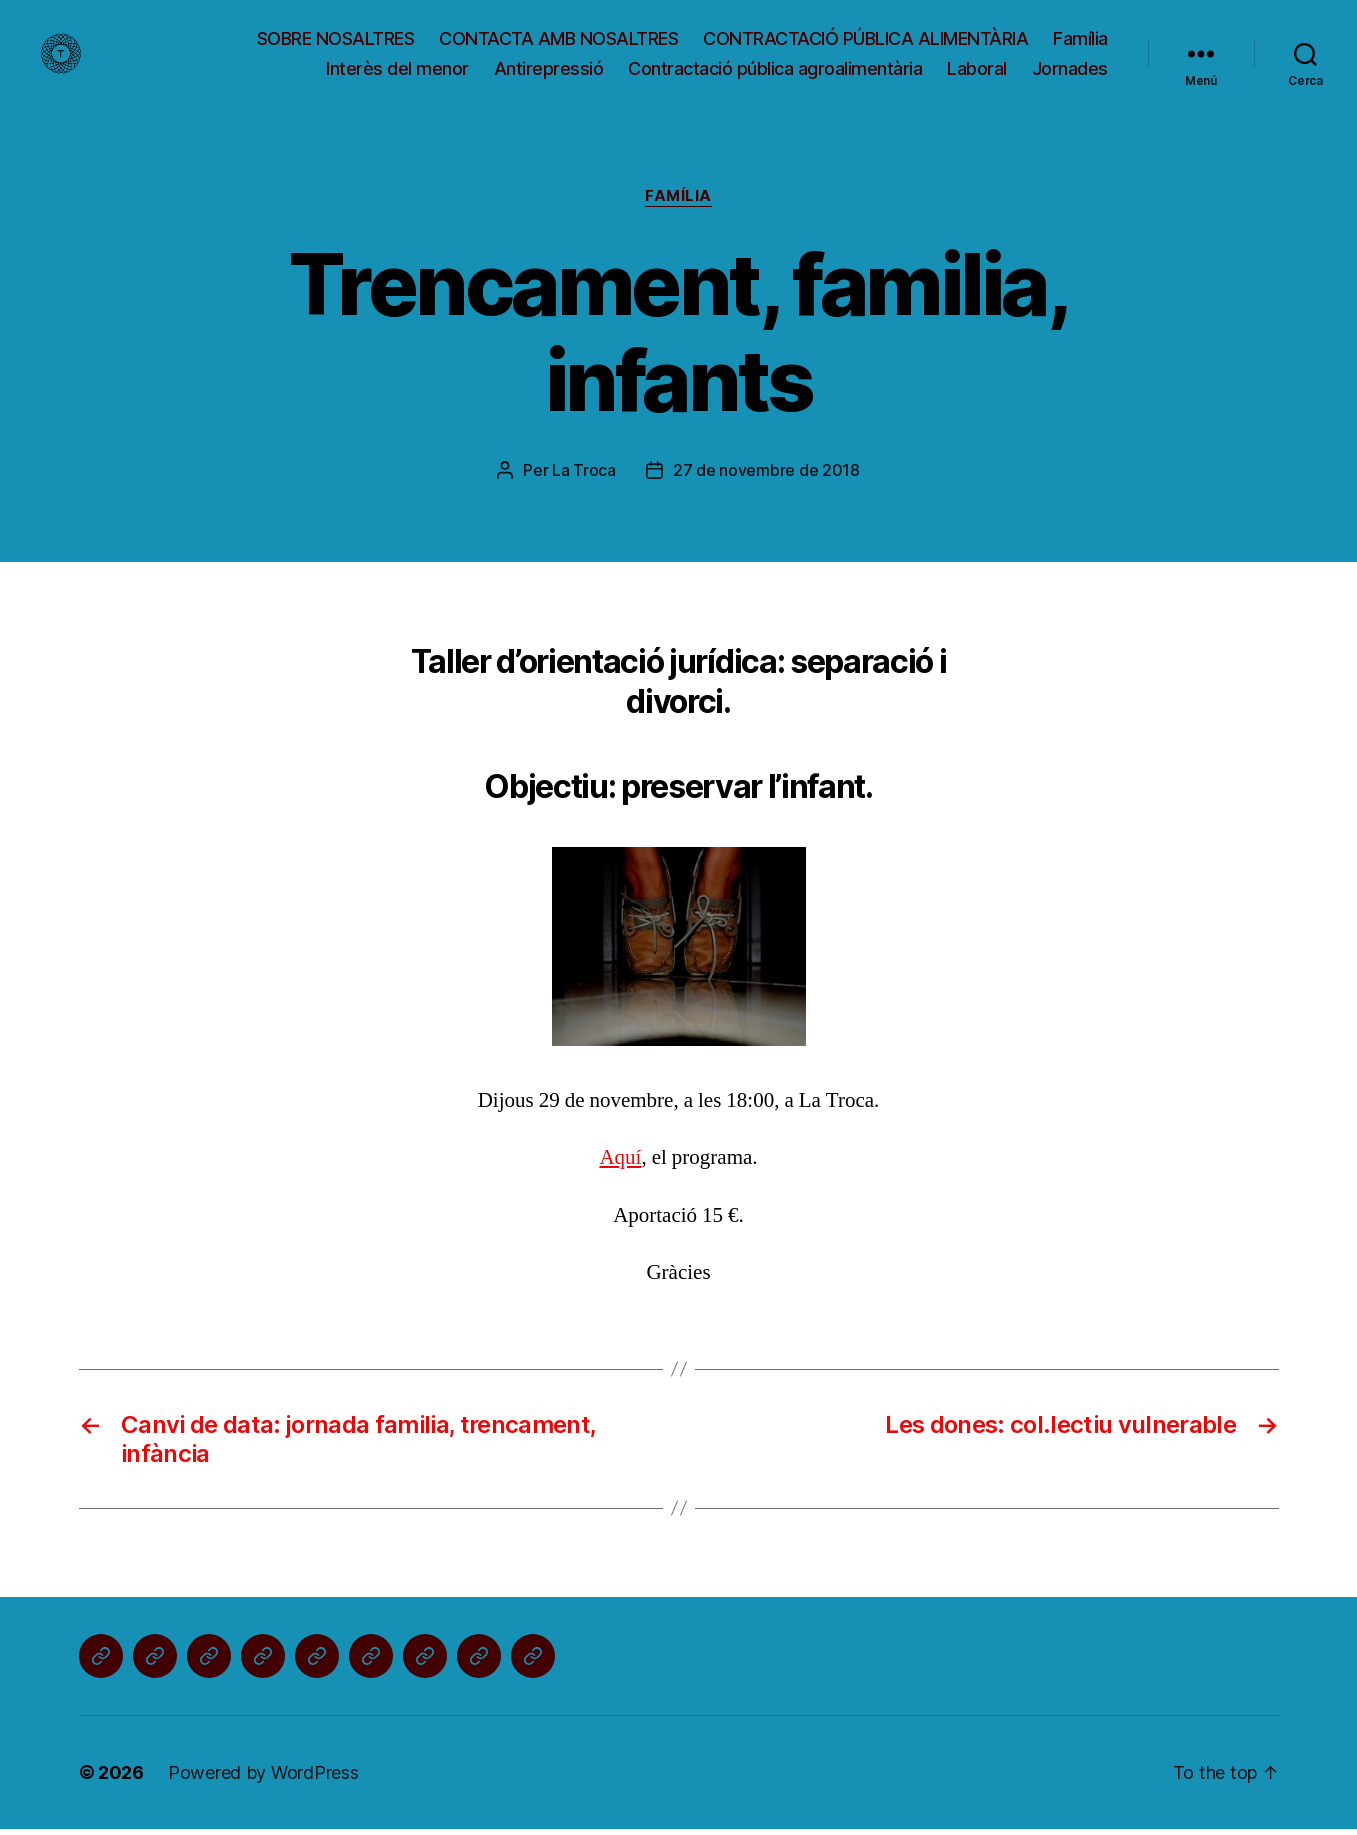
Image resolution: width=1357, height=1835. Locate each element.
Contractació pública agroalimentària (775, 70)
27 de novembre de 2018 (766, 476)
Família (1080, 41)
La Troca (584, 476)
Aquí (620, 1163)
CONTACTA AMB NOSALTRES (558, 41)
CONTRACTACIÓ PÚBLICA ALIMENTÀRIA (865, 41)
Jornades (1070, 70)
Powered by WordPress (263, 1778)
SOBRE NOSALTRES (336, 41)
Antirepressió (549, 70)
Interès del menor (397, 70)
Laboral (977, 70)
